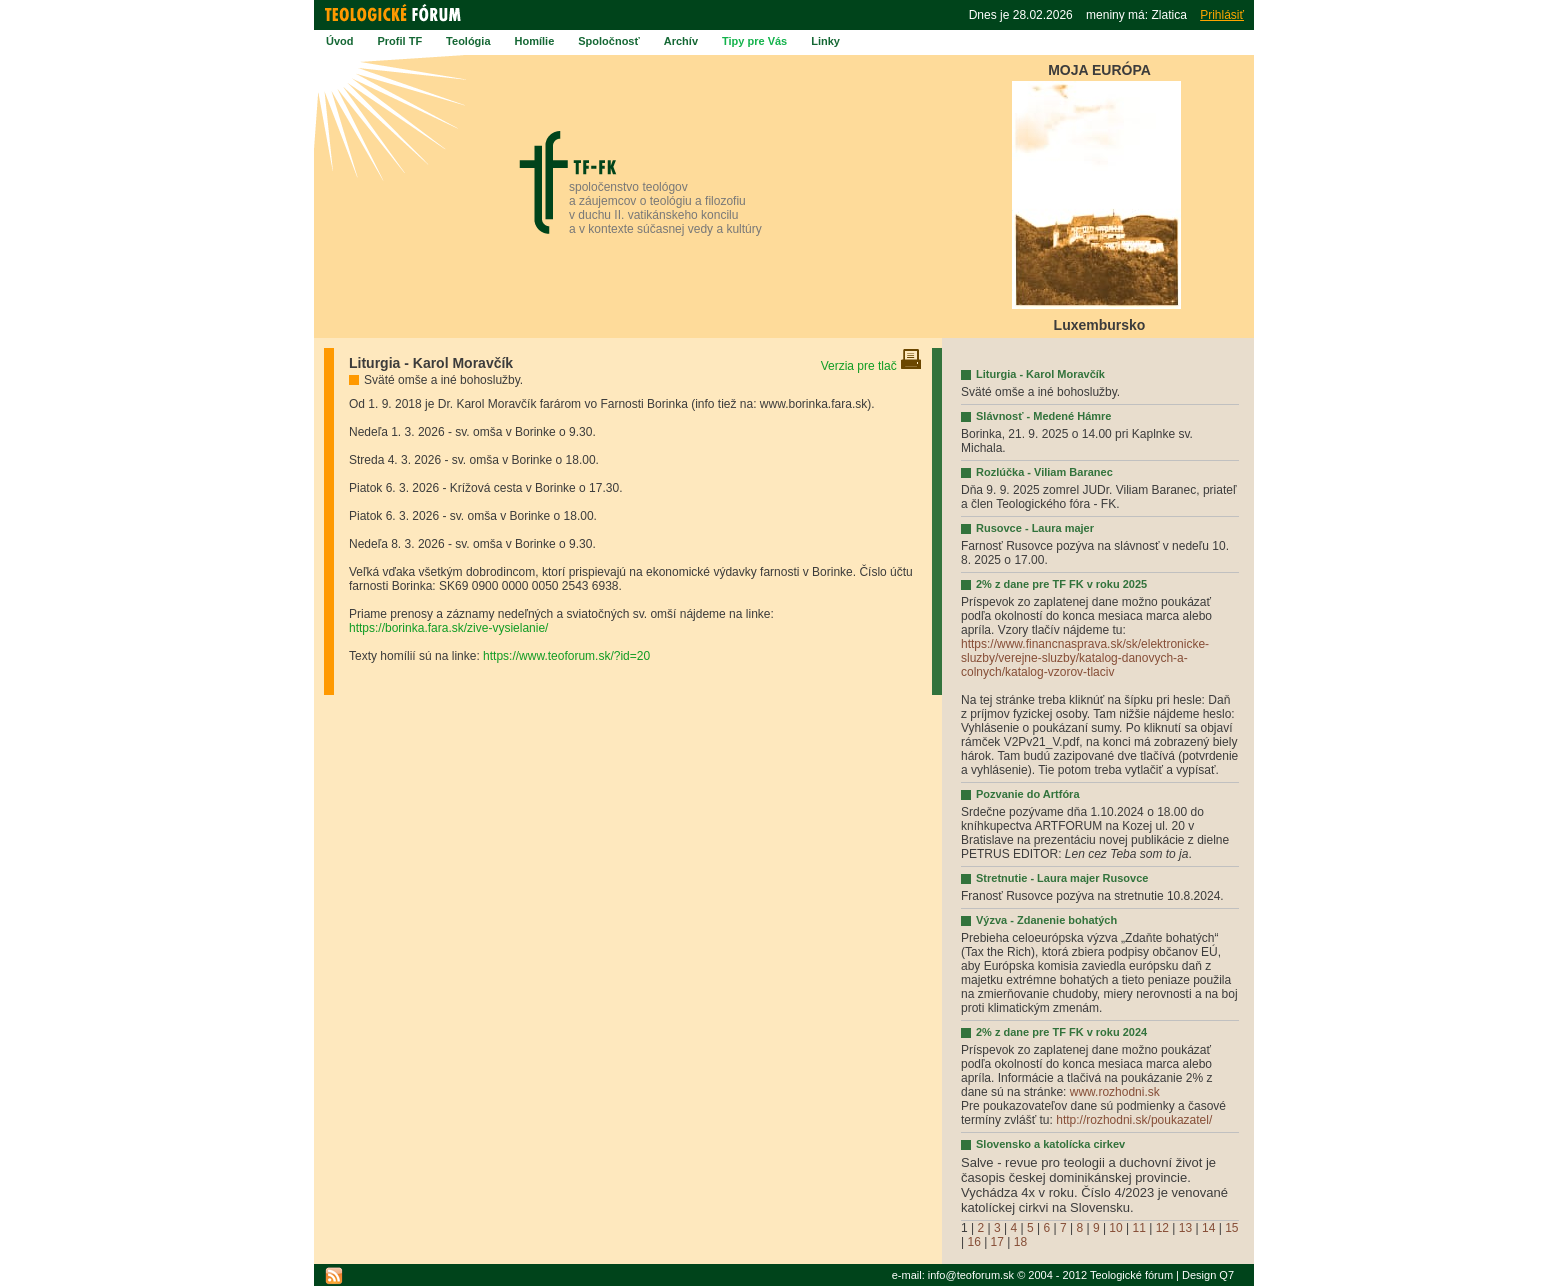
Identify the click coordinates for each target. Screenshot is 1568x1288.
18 (1020, 1242)
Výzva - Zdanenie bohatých (1046, 920)
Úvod (340, 41)
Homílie (535, 41)
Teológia (468, 41)
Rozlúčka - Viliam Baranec (1044, 472)
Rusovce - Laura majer (1035, 528)
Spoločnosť (609, 41)
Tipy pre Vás (754, 41)
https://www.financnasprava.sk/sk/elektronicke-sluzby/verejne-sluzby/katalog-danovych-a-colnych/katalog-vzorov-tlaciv (1085, 658)
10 (1115, 1228)
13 (1185, 1228)
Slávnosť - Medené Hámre (1043, 416)
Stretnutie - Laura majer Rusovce (1062, 878)
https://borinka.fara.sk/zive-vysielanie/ (448, 628)
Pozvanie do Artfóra (1028, 794)
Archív (681, 41)
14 (1208, 1228)
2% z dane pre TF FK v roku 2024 (1061, 1032)
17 (997, 1242)
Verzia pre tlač (871, 366)
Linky (825, 41)
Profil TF (400, 41)
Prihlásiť (1222, 15)
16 (973, 1242)
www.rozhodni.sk (1115, 1092)
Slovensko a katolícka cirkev (1050, 1144)
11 (1139, 1228)
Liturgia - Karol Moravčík (1040, 374)
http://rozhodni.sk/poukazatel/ (1134, 1120)
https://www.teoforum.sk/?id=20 (566, 656)
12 (1162, 1228)
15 (1231, 1228)
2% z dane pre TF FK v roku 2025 (1061, 584)
